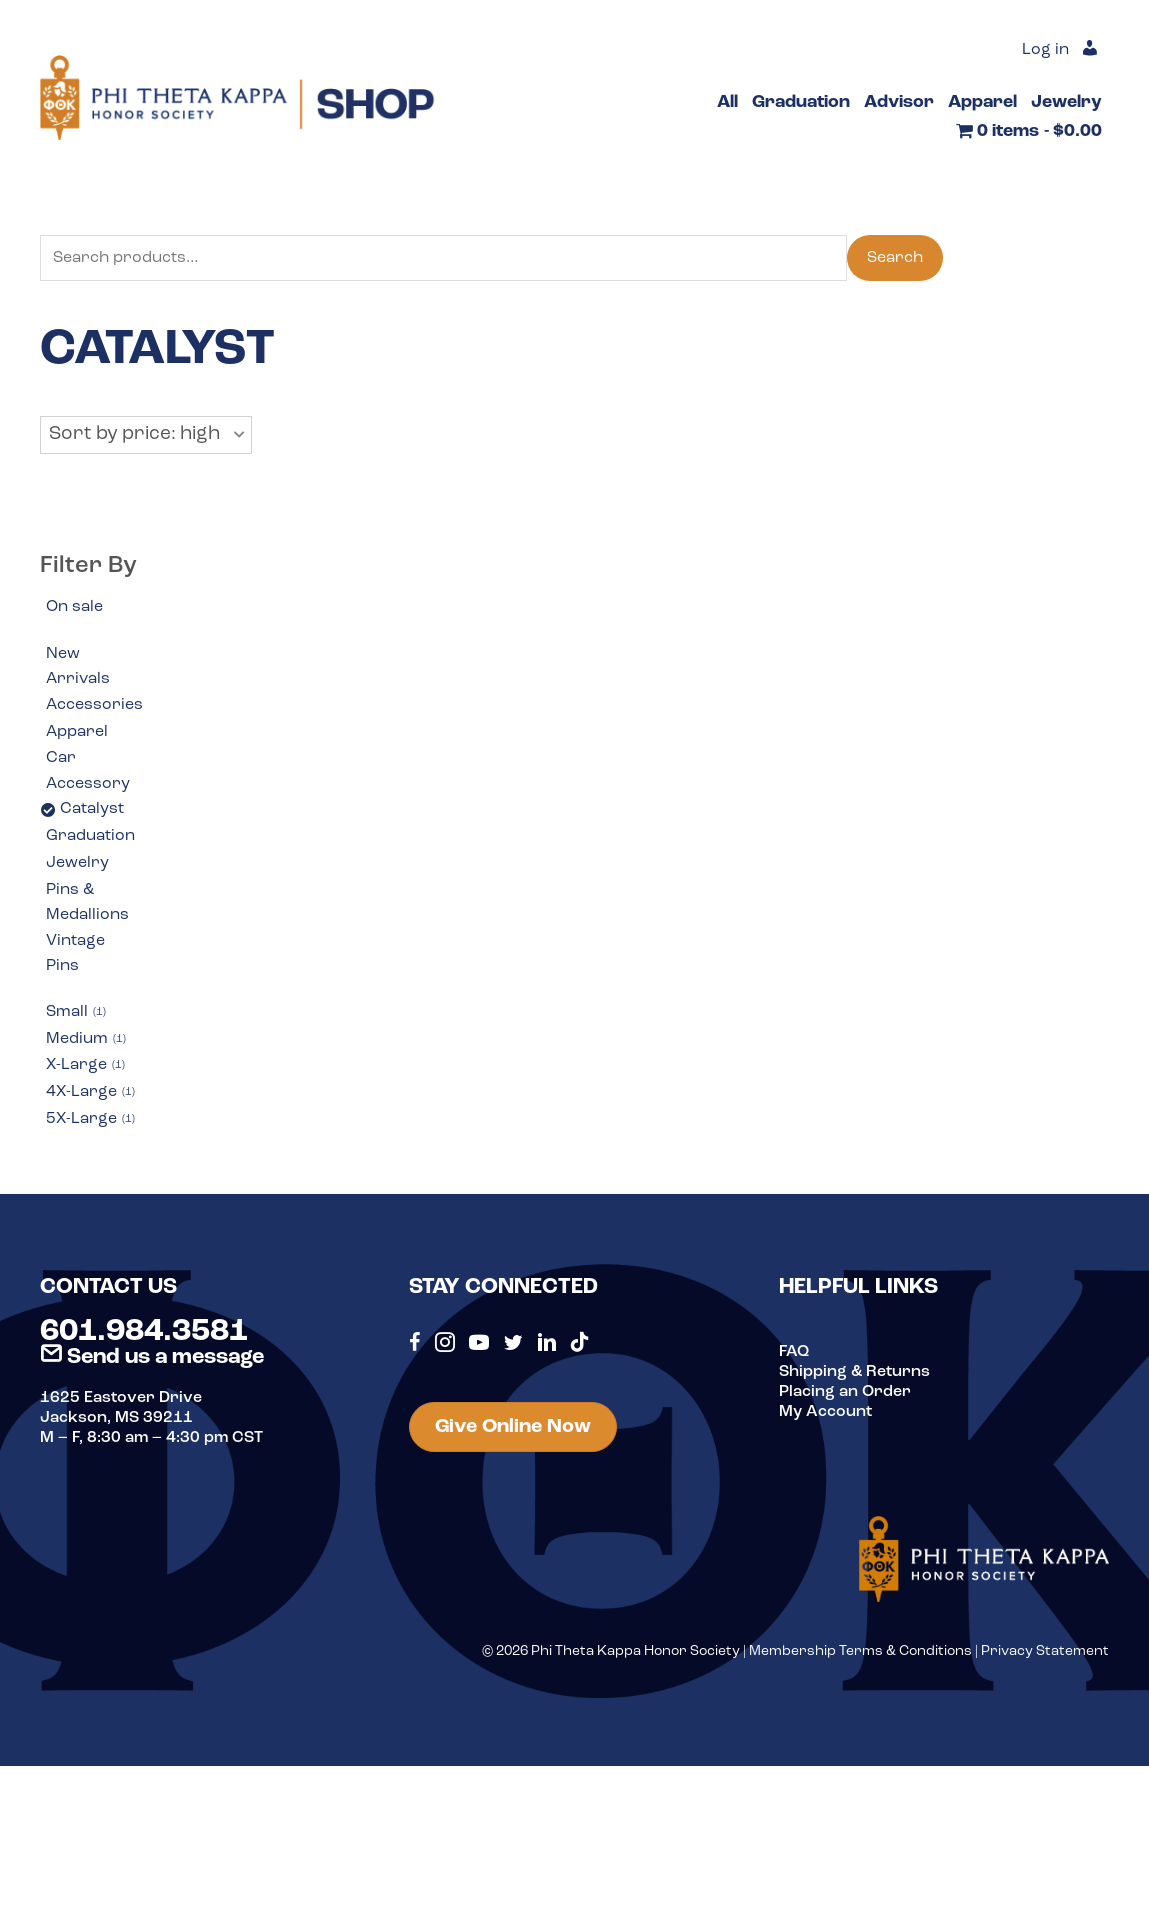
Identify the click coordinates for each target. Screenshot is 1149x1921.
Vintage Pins (75, 954)
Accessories (94, 705)
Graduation (90, 836)
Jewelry (77, 863)
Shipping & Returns (854, 1372)
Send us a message (152, 1357)
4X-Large (90, 1093)
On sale (74, 607)
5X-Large (90, 1120)
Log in (1045, 50)
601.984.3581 (144, 1332)
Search (895, 258)
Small (76, 1013)
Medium (86, 1040)
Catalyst (92, 809)
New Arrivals (78, 667)
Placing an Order (845, 1392)
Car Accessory (88, 771)
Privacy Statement (1045, 1651)
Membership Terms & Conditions (860, 1651)
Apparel (77, 732)
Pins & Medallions (87, 903)
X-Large (85, 1066)
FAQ (794, 1352)
